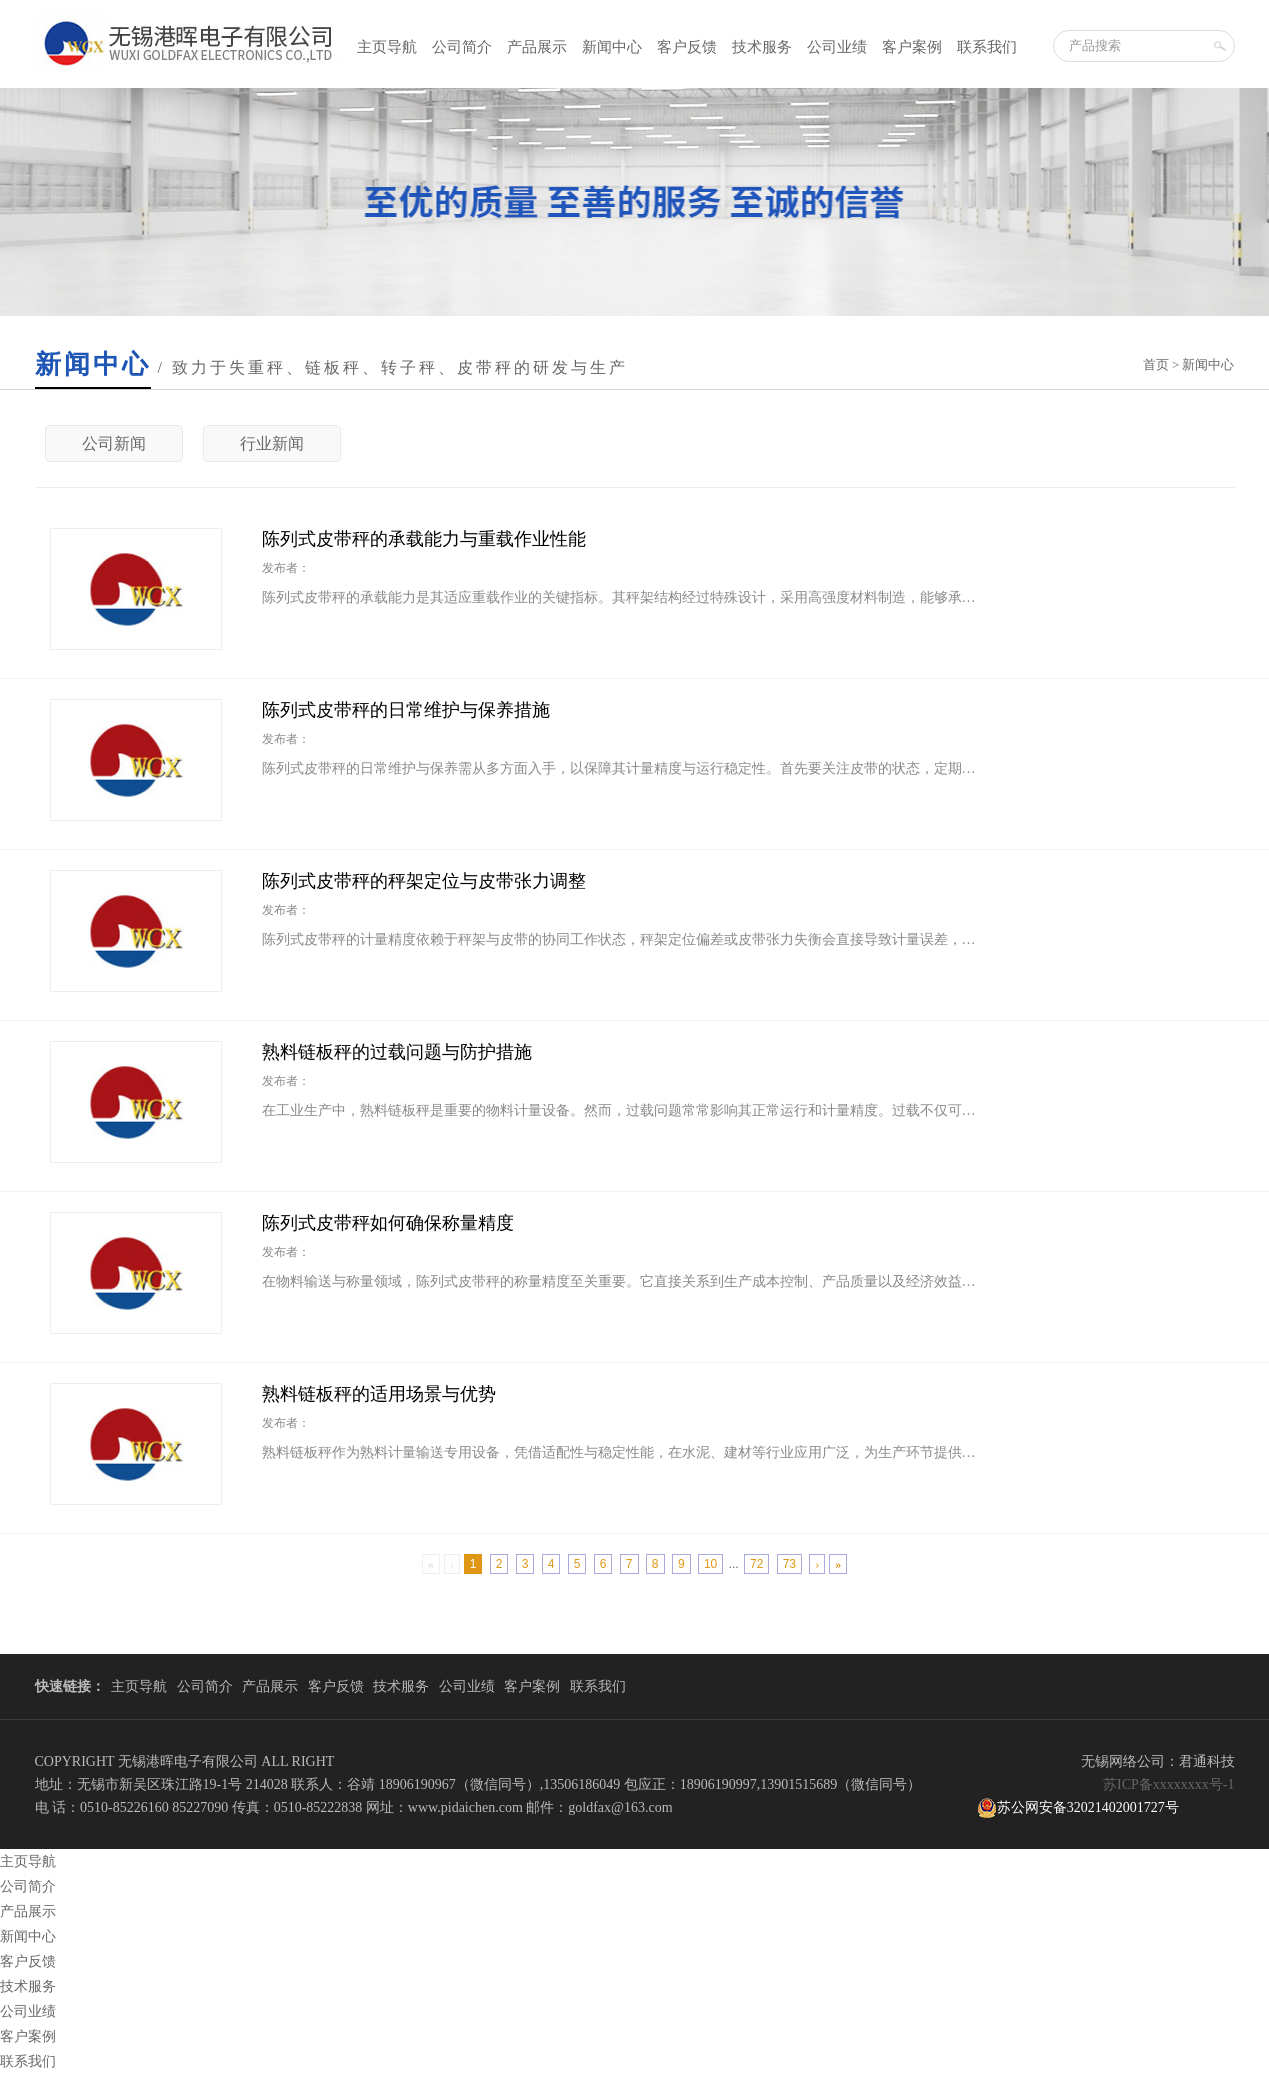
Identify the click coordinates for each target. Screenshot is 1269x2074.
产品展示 (537, 47)
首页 (1156, 364)
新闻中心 (612, 47)
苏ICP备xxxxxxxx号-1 (1168, 1784)
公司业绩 (837, 47)
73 (789, 1564)
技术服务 (762, 47)
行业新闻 (272, 443)
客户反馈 (687, 47)
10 (710, 1564)
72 (756, 1564)
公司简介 (462, 47)
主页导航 (387, 47)
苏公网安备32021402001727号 (1078, 1808)
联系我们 (987, 47)
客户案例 (912, 47)
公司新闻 (114, 443)
